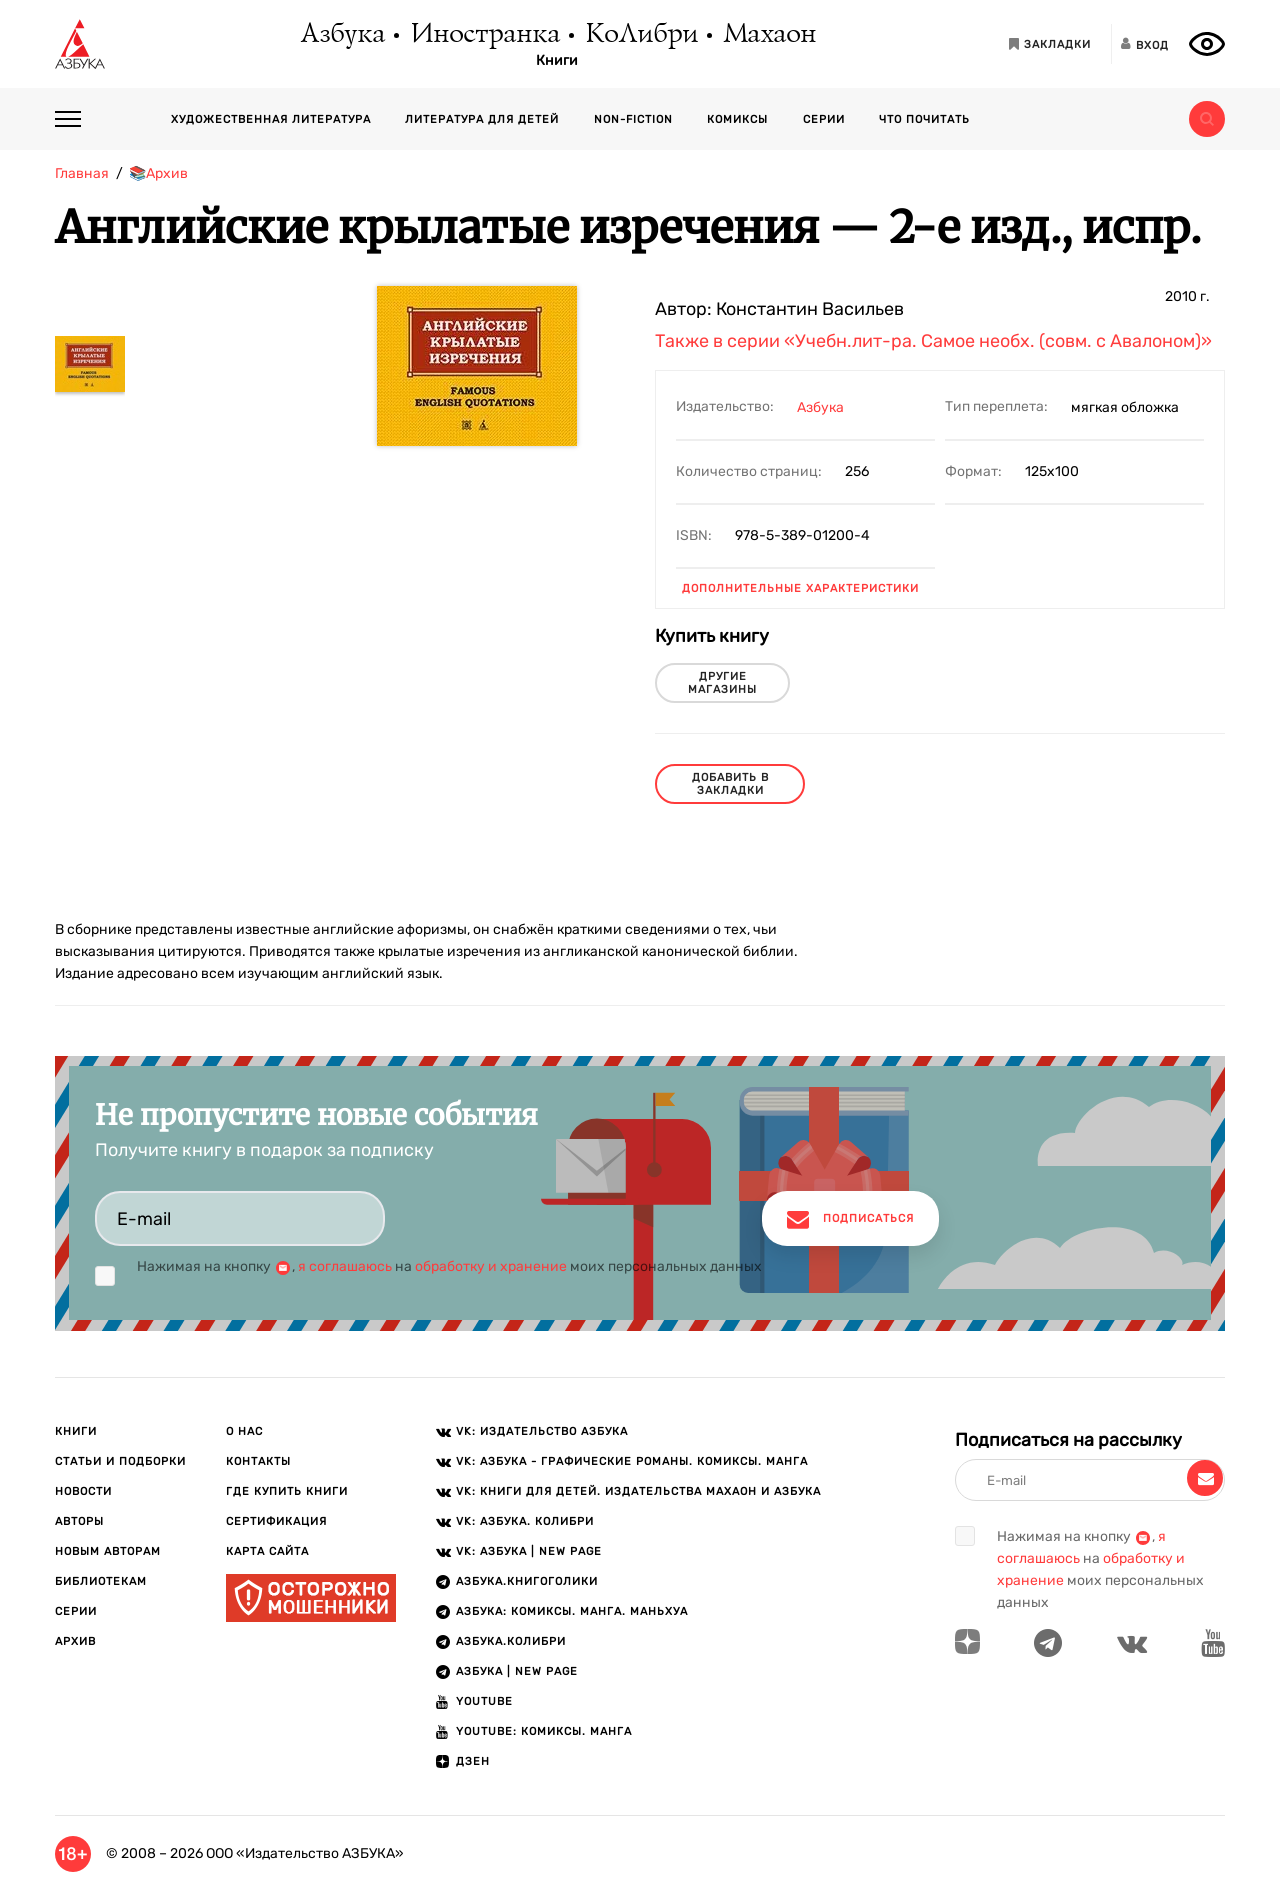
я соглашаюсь (345, 1266)
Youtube (484, 1701)
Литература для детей (482, 119)
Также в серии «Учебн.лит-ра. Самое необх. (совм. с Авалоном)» (933, 341)
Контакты (258, 1461)
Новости (83, 1491)
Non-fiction (633, 119)
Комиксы (737, 119)
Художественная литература (271, 119)
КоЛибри (640, 35)
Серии (824, 119)
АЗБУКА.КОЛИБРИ (511, 1641)
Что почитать (924, 119)
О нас (244, 1431)
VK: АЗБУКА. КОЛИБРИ (525, 1521)
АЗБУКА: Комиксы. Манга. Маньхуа (572, 1611)
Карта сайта (267, 1551)
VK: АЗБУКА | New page (529, 1551)
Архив (75, 1641)
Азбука (341, 35)
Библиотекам (101, 1581)
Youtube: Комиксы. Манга (544, 1731)
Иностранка (484, 35)
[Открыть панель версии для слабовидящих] (1207, 44)
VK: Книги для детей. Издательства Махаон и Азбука (638, 1491)
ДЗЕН (473, 1761)
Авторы (79, 1521)
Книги (557, 61)
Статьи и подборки (120, 1461)
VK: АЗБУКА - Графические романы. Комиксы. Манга (632, 1461)
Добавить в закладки (730, 784)
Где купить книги (287, 1491)
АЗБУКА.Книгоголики (527, 1581)
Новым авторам (108, 1551)
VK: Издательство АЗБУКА (542, 1431)
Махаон (768, 35)
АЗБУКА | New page (517, 1671)
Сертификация (276, 1521)
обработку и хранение (491, 1266)
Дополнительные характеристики (800, 588)
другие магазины (722, 683)
